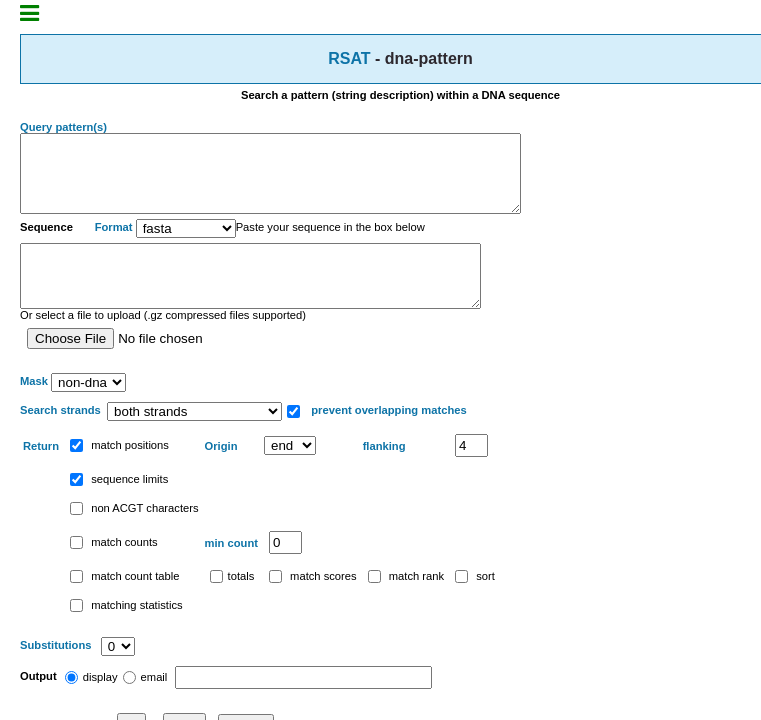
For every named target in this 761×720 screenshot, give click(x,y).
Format (114, 243)
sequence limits (119, 506)
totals (232, 603)
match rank (406, 603)
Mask (34, 409)
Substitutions (57, 673)
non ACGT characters (134, 535)
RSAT (349, 58)
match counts (114, 569)
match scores (313, 603)
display (91, 704)
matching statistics (126, 632)
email (145, 704)
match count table (124, 603)
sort (475, 603)
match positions (119, 472)
